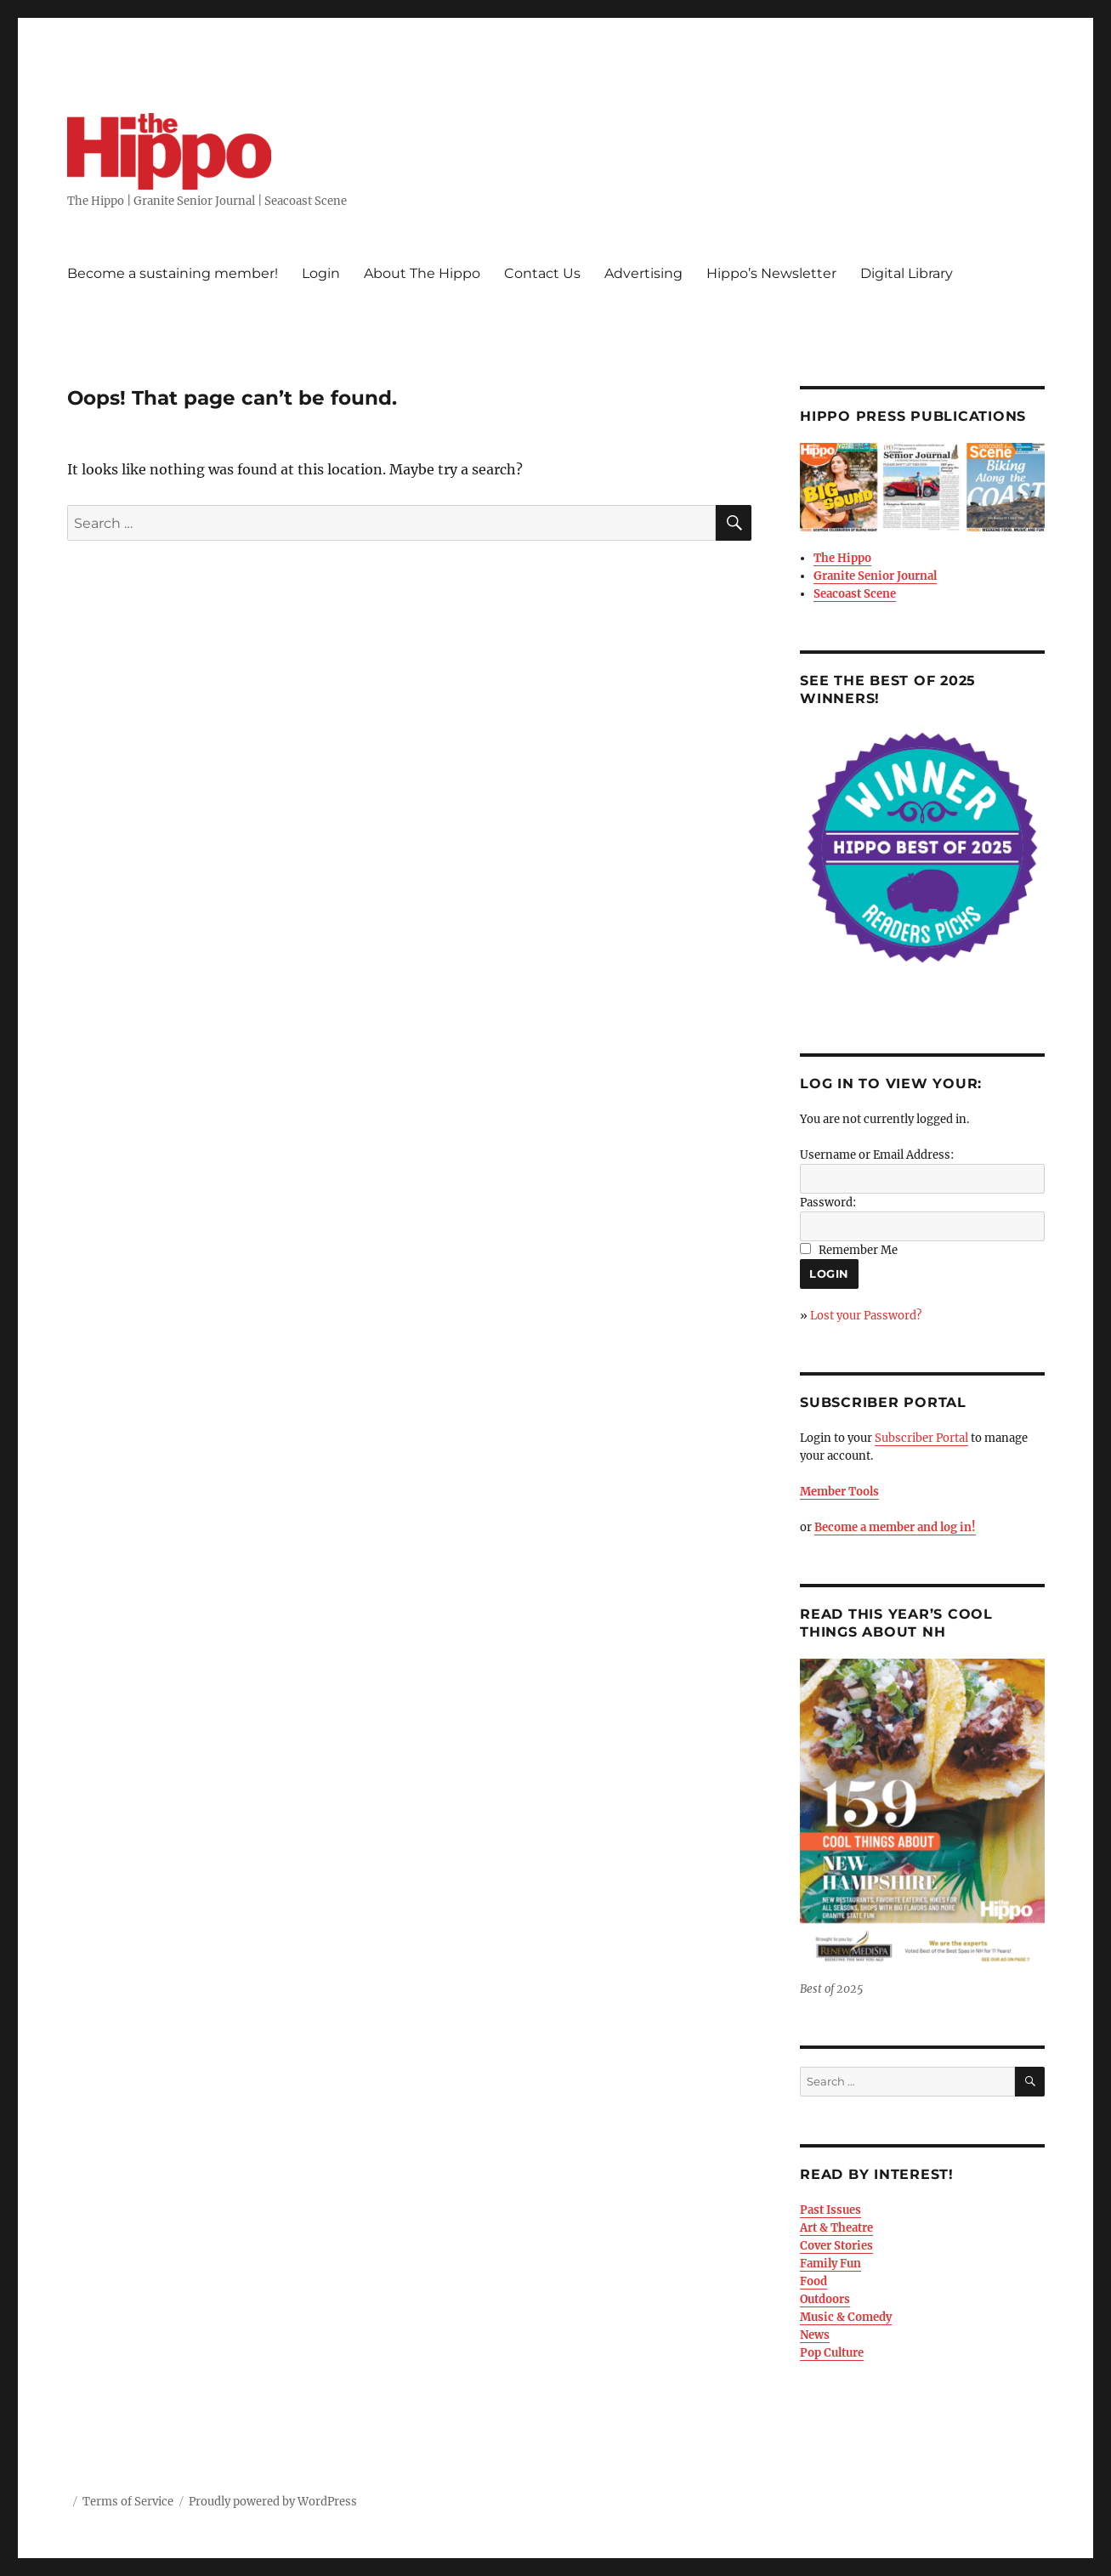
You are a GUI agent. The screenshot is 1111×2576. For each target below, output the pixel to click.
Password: (828, 1202)
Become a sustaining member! (172, 273)
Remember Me (858, 1250)
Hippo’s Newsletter (771, 273)
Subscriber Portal (921, 1438)
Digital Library (906, 273)
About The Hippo (422, 273)
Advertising (643, 273)
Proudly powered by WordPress (273, 2501)
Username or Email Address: (877, 1155)
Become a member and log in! (895, 1527)
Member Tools (839, 1491)
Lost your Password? (865, 1315)
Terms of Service (127, 2501)
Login (321, 273)
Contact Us (542, 273)
